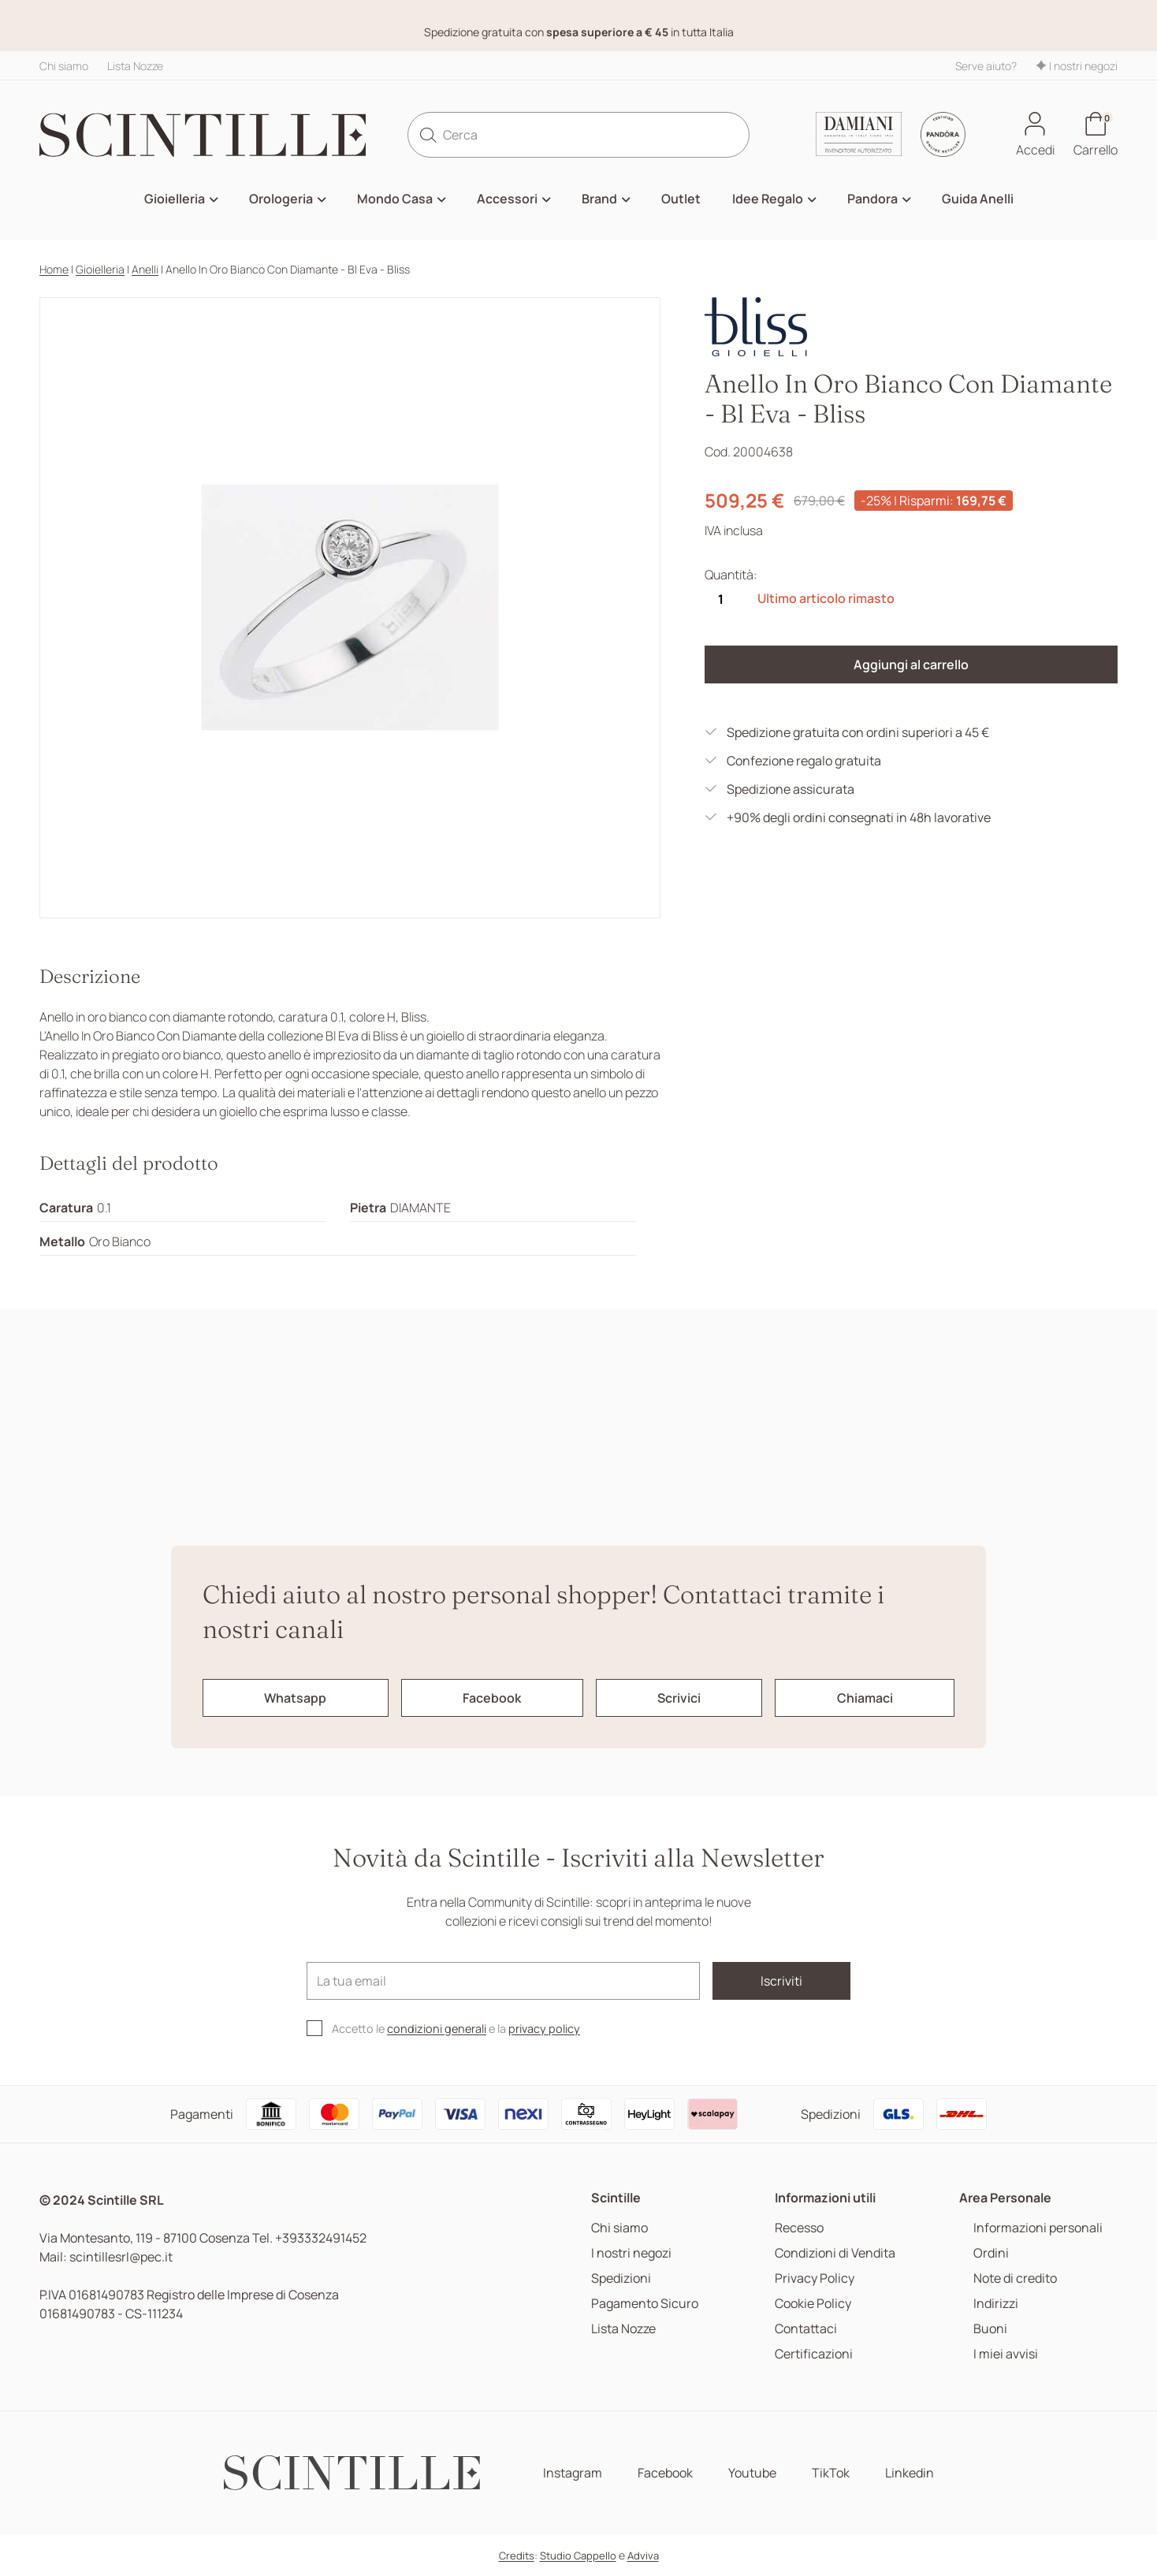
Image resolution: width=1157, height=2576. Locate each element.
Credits (516, 2555)
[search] (428, 134)
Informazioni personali (1038, 2227)
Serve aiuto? (986, 65)
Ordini (991, 2253)
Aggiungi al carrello (911, 664)
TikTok (831, 2473)
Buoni (990, 2328)
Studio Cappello (578, 2555)
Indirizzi (995, 2303)
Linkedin (909, 2473)
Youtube (752, 2473)
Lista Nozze (135, 65)
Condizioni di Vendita (835, 2253)
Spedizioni (621, 2278)
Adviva (643, 2555)
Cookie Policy (813, 2303)
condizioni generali (436, 2028)
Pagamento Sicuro (644, 2303)
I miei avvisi (1005, 2354)
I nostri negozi (1077, 65)
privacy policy (544, 2028)
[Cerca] (578, 135)
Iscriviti (781, 1981)
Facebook (665, 2473)
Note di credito (1015, 2278)
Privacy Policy (814, 2278)
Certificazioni (814, 2354)
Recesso (799, 2227)
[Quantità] (720, 599)
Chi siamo (63, 65)
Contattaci (806, 2328)
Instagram (572, 2473)
